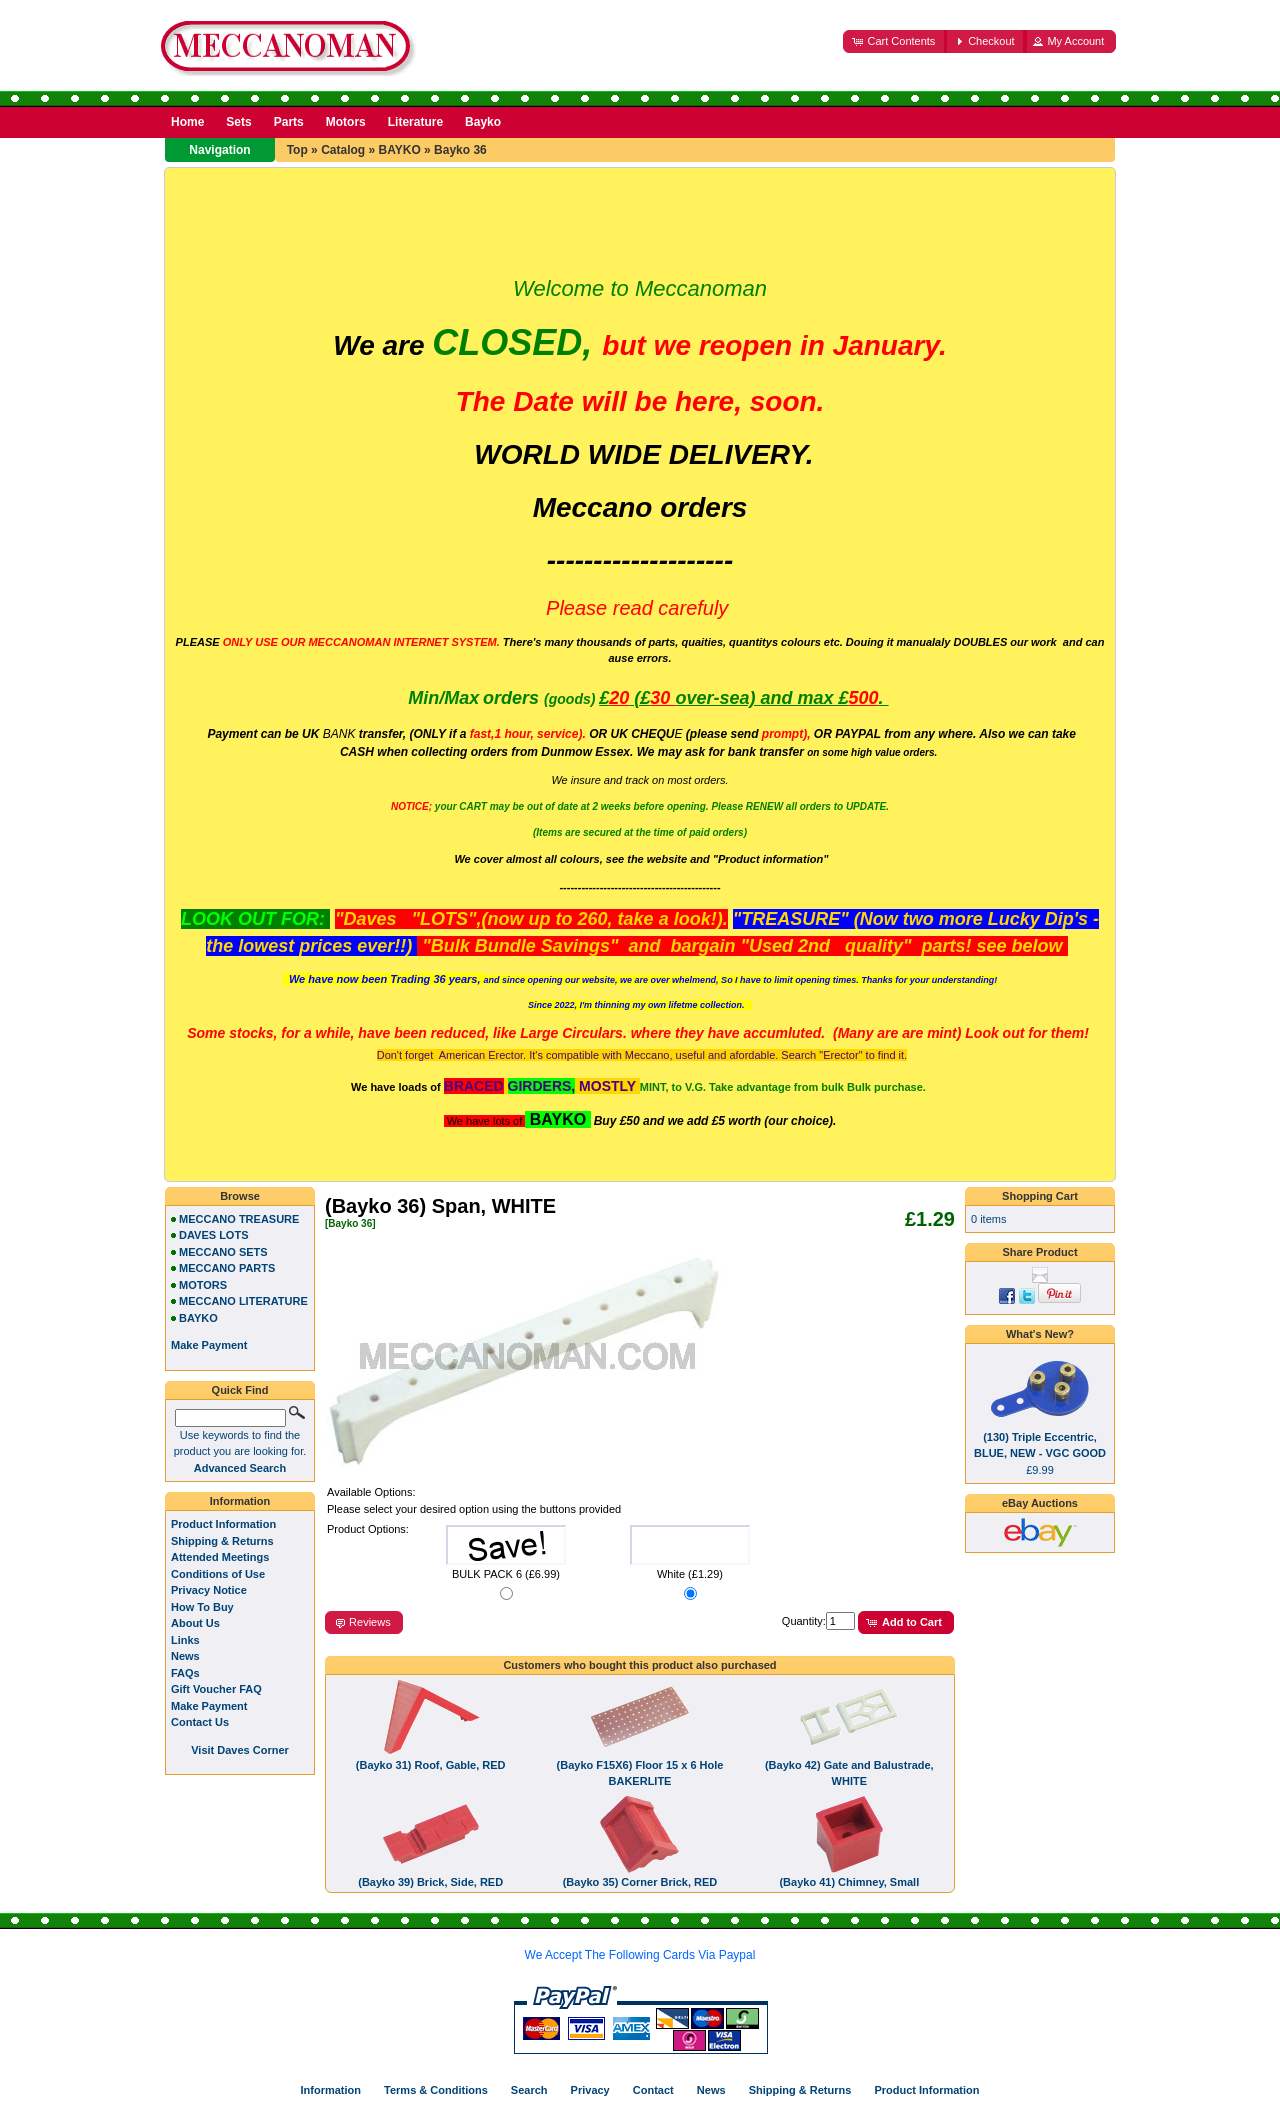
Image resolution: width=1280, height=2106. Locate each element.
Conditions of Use (218, 1574)
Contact (653, 2090)
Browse (240, 1196)
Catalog (343, 150)
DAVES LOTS (213, 1235)
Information (240, 1501)
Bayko (483, 122)
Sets (238, 122)
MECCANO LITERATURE (243, 1301)
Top (297, 150)
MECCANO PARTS (227, 1268)
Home (187, 122)
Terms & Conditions (436, 2090)
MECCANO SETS (223, 1252)
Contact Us (200, 1722)
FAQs (185, 1673)
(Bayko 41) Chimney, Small (849, 1882)
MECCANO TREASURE (239, 1219)
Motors (346, 122)
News (185, 1656)
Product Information (223, 1524)
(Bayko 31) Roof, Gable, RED (431, 1765)
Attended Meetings (220, 1557)
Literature (415, 122)
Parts (289, 122)
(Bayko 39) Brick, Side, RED (430, 1882)
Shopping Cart (1040, 1196)
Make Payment (209, 1706)
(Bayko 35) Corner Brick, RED (640, 1882)
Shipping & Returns (222, 1541)
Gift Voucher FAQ (216, 1689)
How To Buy (202, 1607)
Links (185, 1640)
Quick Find (240, 1390)
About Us (195, 1623)
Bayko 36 (460, 150)
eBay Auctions (1040, 1503)
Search (529, 2090)
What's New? (1040, 1334)
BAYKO (399, 150)
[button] (895, 41)
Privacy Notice (209, 1590)
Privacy (590, 2090)
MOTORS (203, 1285)
